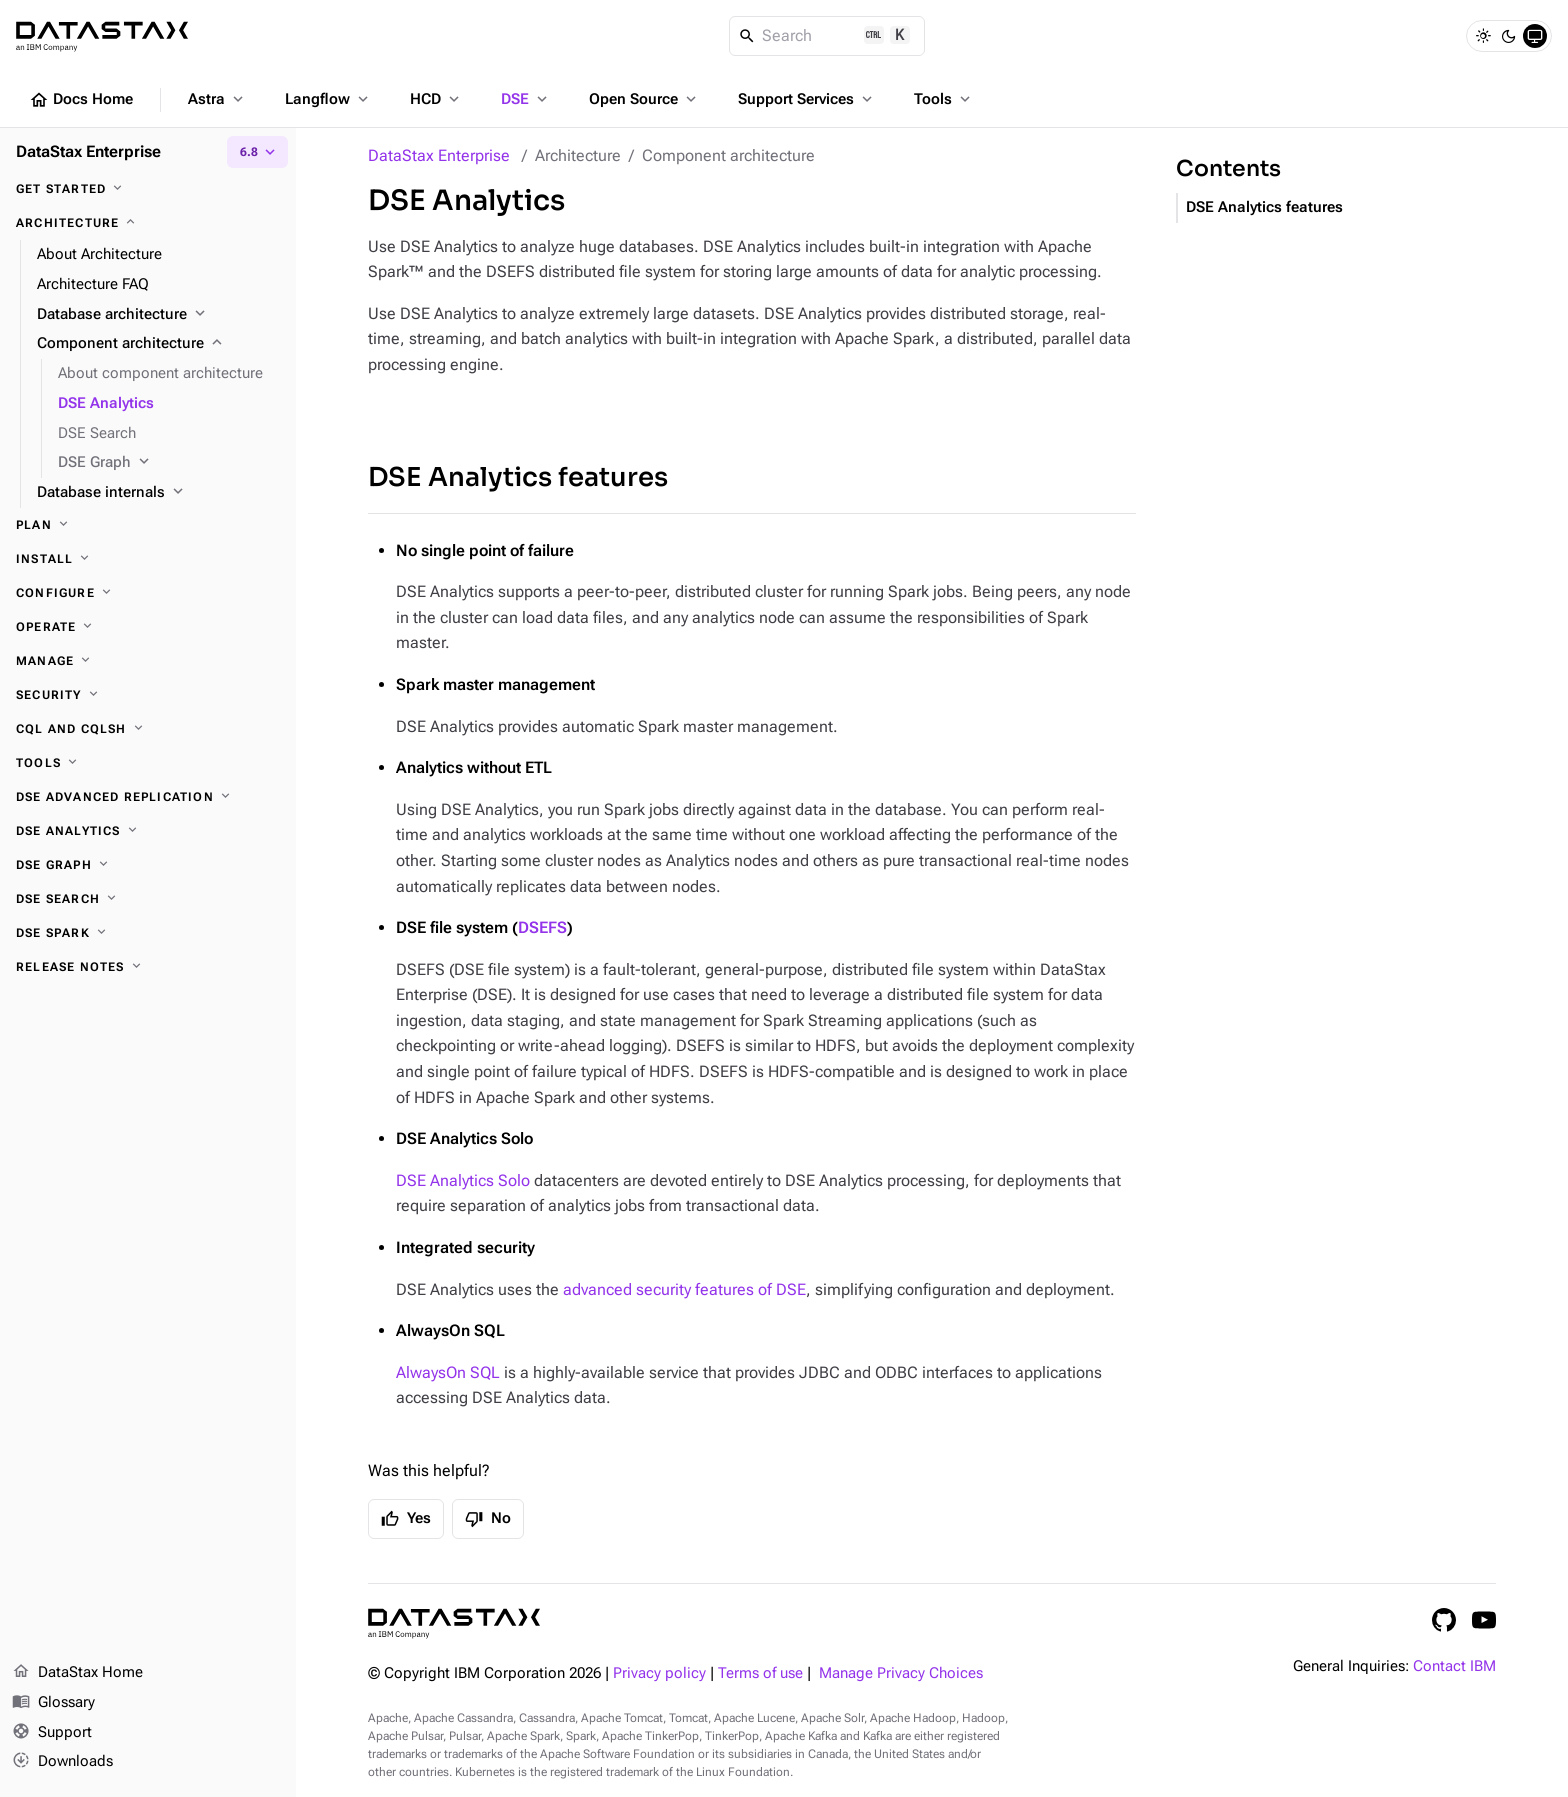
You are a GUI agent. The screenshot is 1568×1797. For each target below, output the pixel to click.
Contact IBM (1454, 1666)
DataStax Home (77, 1673)
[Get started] (148, 189)
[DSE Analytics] (148, 831)
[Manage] (148, 661)
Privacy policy (659, 1673)
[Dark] (1509, 36)
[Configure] (148, 593)
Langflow (328, 99)
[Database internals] (158, 493)
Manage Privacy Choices (901, 1673)
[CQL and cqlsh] (148, 729)
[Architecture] (148, 223)
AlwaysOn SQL (448, 1372)
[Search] (827, 36)
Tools (944, 99)
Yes (406, 1519)
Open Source (644, 99)
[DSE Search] (148, 899)
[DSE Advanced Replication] (148, 797)
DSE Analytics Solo (463, 1180)
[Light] (1483, 36)
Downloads (62, 1762)
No (488, 1519)
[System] (1535, 36)
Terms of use (760, 1673)
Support (52, 1733)
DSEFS (542, 927)
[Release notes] (148, 967)
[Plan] (148, 525)
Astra (217, 99)
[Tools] (148, 763)
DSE (526, 99)
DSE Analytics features (518, 477)
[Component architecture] (158, 344)
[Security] (148, 695)
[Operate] (148, 627)
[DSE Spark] (148, 933)
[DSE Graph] (169, 463)
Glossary (53, 1703)
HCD (436, 99)
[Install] (148, 559)
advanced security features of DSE (684, 1289)
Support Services (807, 99)
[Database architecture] (158, 315)
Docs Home (81, 100)
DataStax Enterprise (439, 155)
